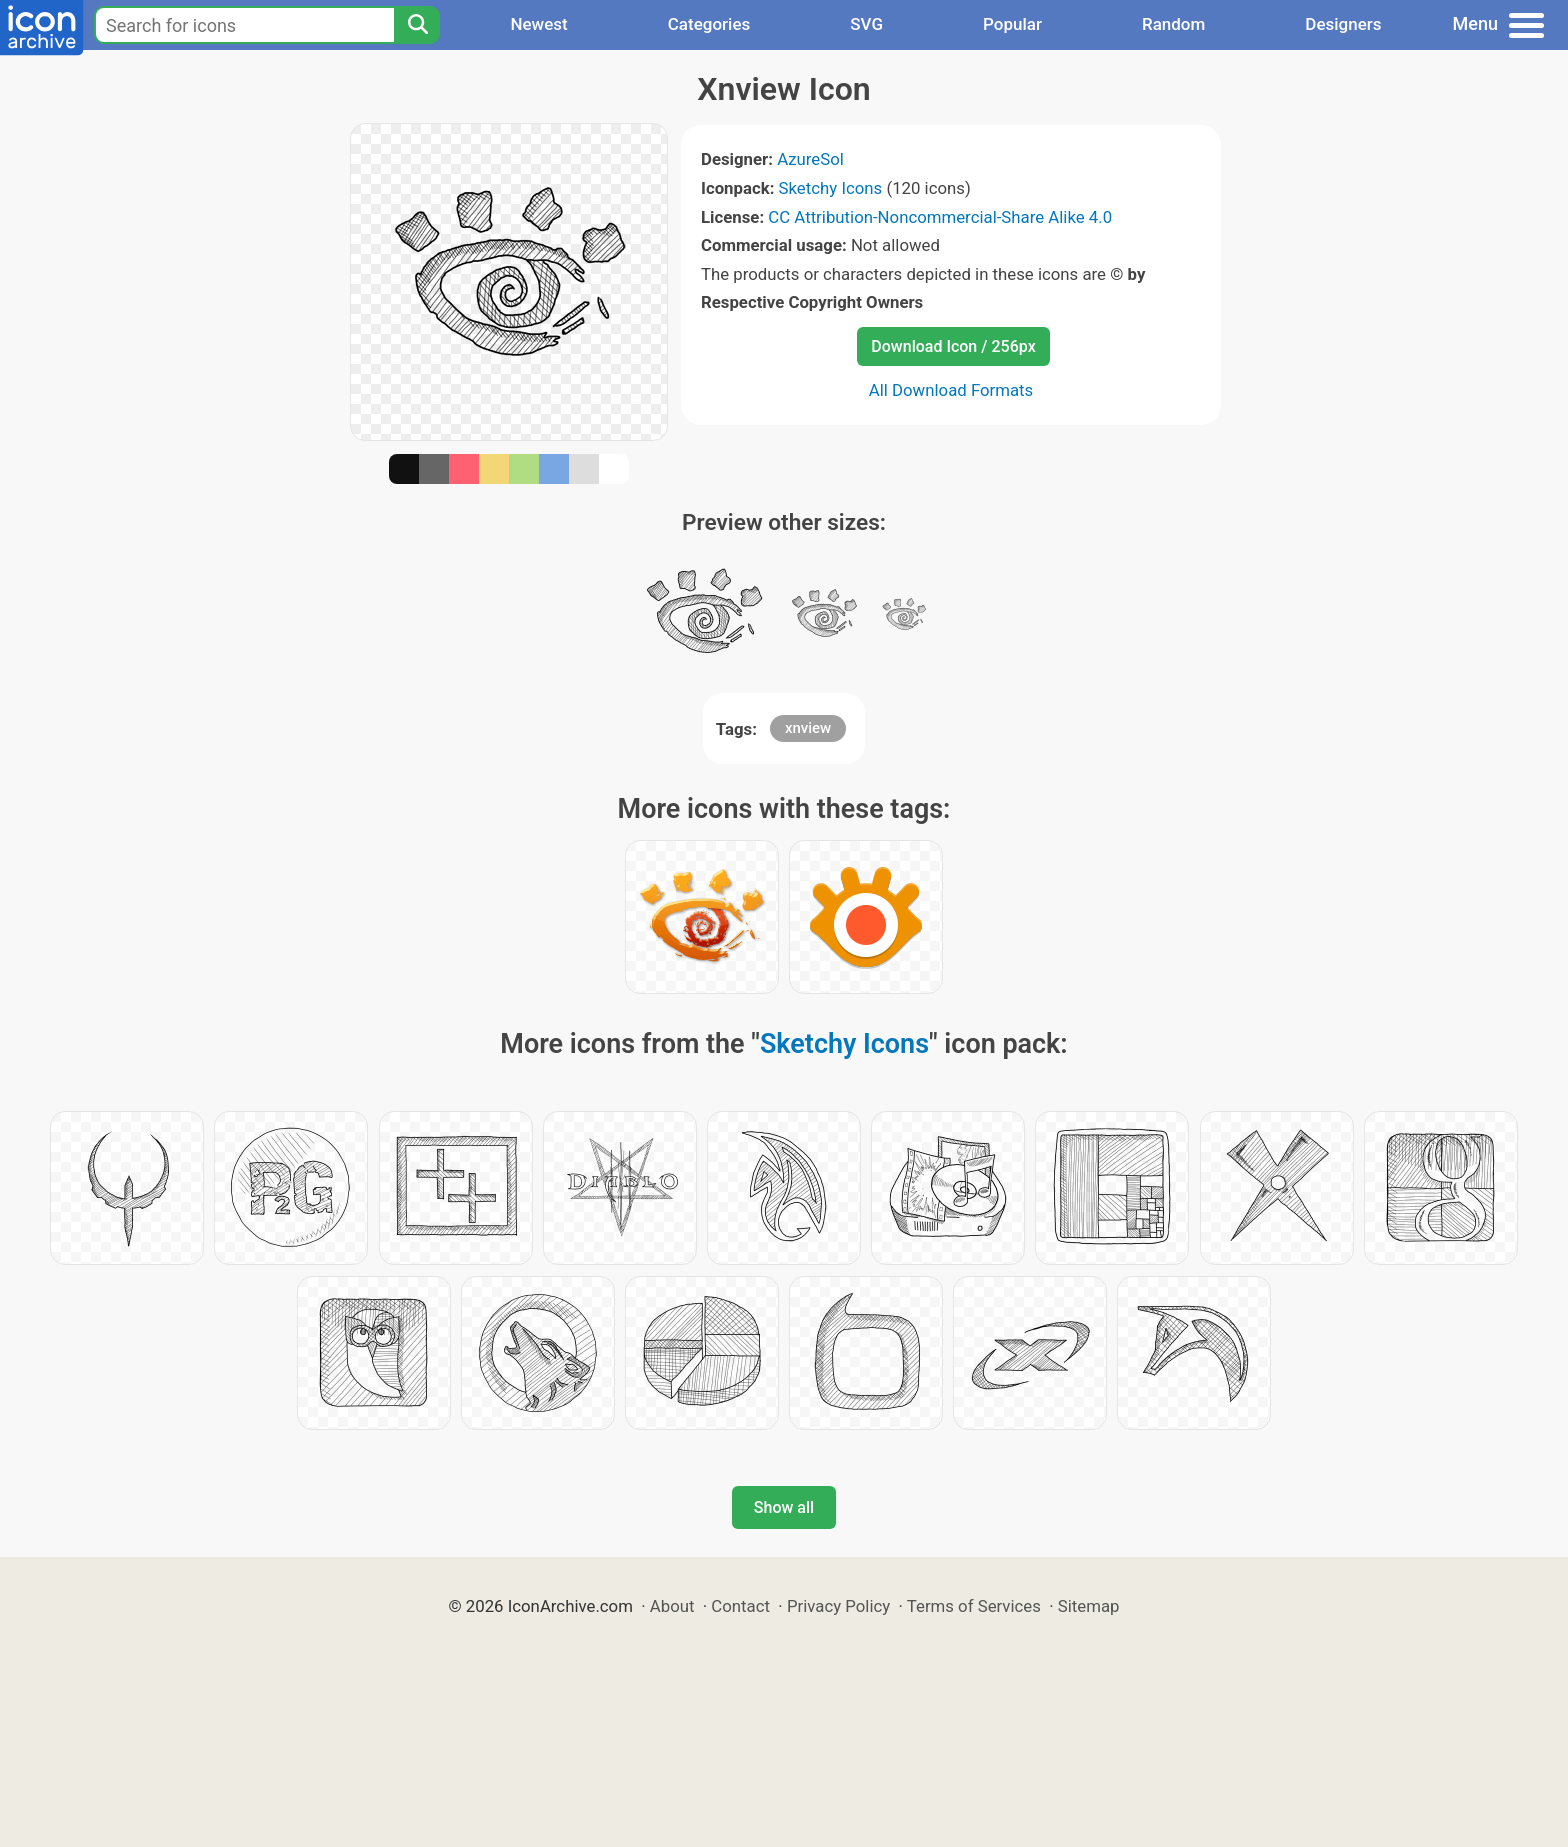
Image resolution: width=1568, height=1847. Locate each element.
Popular (1012, 24)
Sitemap (1089, 1606)
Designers (1343, 24)
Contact (740, 1606)
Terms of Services (974, 1606)
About (672, 1606)
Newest (538, 24)
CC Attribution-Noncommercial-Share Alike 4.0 (940, 217)
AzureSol (810, 159)
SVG (866, 24)
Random (1173, 24)
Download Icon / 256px (953, 346)
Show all (784, 1507)
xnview (808, 728)
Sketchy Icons (831, 188)
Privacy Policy (838, 1606)
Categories (709, 24)
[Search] (417, 25)
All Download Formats (951, 390)
